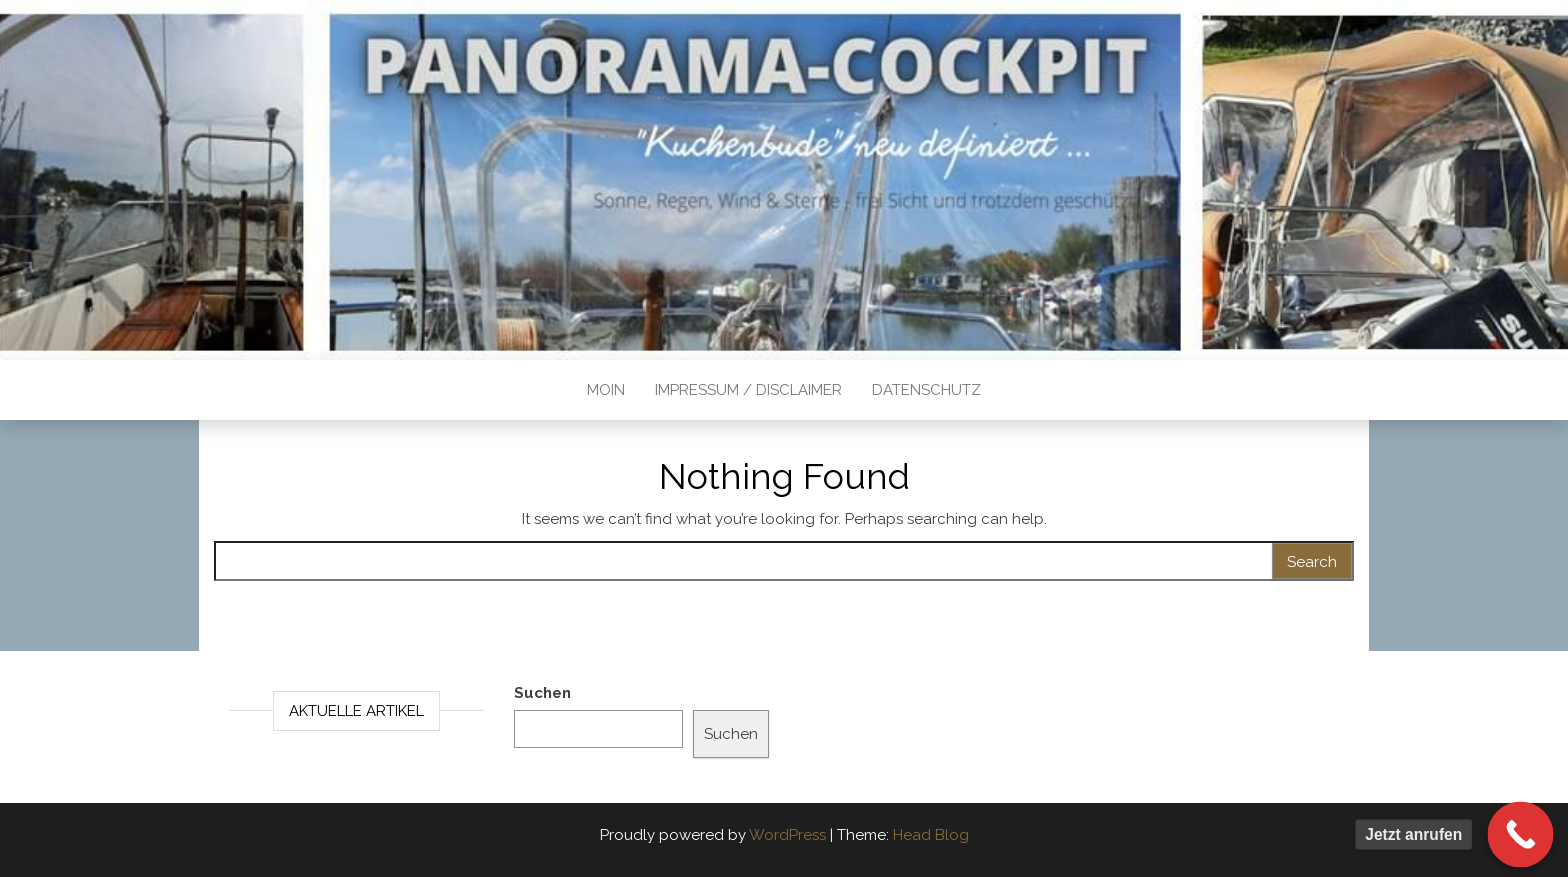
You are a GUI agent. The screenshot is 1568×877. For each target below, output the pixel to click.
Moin (606, 390)
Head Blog (931, 835)
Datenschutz (926, 390)
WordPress (787, 835)
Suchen (542, 693)
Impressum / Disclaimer (748, 390)
